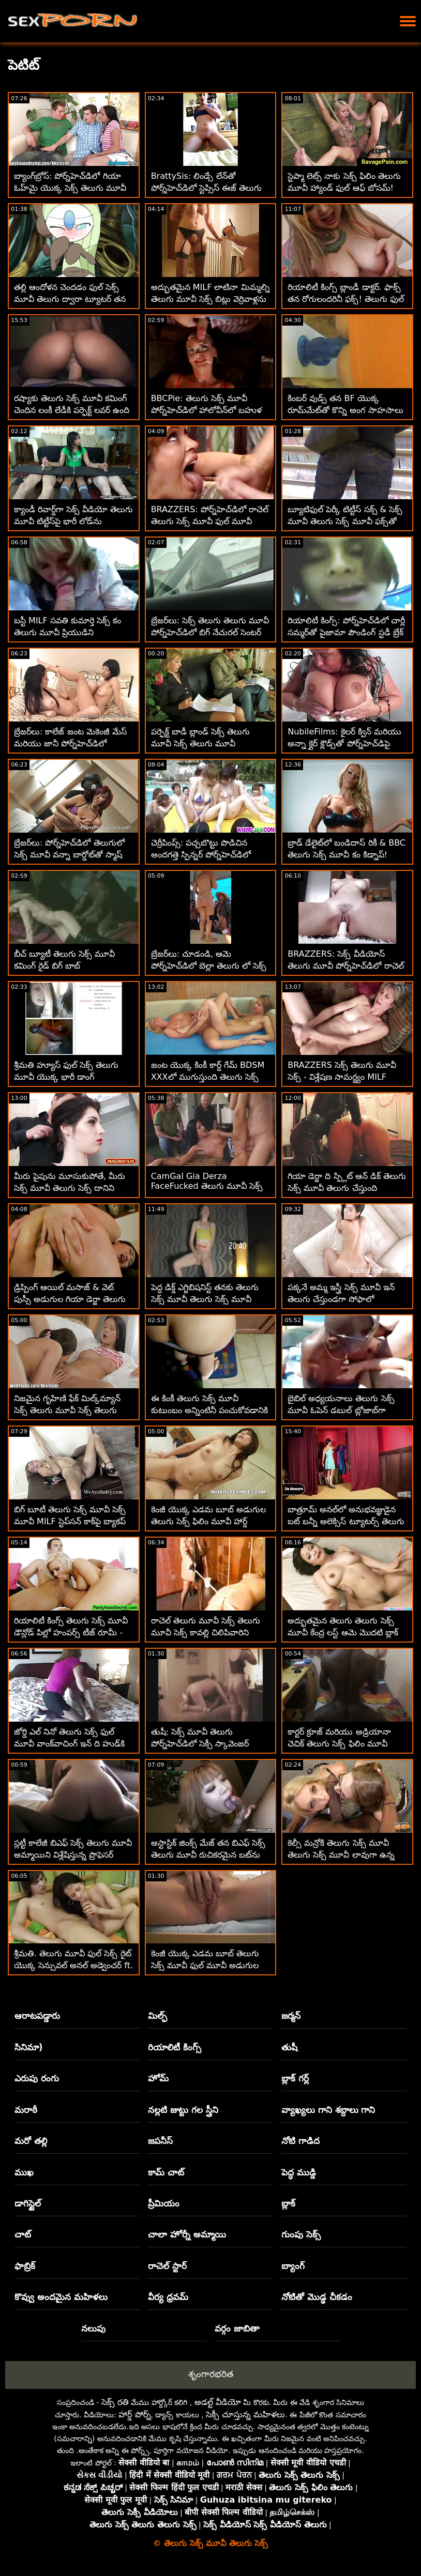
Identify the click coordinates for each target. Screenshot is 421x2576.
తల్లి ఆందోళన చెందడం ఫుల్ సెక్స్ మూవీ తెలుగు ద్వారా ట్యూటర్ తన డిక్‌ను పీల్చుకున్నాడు (70, 299)
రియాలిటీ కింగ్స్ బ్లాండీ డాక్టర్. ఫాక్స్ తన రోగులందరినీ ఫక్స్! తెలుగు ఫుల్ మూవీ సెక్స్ (346, 299)
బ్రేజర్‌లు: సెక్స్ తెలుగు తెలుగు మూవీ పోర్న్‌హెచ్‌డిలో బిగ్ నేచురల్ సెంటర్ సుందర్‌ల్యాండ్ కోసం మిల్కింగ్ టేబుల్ (210, 632)
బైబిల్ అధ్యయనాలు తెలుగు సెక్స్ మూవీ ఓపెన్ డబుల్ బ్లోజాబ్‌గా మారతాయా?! (341, 1410)
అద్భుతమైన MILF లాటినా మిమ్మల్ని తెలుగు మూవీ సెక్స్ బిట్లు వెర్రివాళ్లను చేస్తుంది (210, 299)
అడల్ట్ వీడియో (217, 2402)
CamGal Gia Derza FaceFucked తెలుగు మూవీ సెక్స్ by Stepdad (207, 1187)
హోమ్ (158, 2078)
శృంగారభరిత (210, 2374)
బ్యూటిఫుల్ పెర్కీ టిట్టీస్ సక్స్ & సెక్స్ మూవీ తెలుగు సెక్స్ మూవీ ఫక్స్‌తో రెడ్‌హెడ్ (345, 521)
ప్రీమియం (163, 2203)
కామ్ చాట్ (166, 2172)
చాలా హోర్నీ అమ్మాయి (187, 2234)
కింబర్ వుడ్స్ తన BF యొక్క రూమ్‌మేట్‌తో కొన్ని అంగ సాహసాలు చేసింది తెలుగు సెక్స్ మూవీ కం (345, 410)
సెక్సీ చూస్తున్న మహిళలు (245, 2414)
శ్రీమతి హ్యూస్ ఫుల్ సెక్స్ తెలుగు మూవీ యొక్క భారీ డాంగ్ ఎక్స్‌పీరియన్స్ (66, 1077)
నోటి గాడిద (300, 2141)
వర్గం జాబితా (237, 2328)
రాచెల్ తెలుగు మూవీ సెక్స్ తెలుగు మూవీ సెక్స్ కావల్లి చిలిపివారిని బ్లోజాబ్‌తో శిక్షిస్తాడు (205, 1632)
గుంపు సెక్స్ (301, 2234)
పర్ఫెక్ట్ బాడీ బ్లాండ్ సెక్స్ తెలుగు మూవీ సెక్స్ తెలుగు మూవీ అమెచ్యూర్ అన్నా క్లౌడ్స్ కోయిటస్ (204, 743)
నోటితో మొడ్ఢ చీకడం (316, 2297)
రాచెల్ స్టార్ (167, 2266)
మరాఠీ (25, 2110)
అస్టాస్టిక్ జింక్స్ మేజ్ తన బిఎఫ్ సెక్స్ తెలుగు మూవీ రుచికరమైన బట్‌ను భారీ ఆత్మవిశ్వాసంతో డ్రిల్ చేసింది (208, 1855)
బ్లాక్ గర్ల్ (295, 2078)
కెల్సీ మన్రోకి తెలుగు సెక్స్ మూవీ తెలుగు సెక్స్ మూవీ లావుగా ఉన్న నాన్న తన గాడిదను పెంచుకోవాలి (341, 1855)
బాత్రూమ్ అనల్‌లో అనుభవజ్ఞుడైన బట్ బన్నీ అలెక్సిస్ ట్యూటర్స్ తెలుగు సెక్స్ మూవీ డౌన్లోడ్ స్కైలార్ (346, 1521)
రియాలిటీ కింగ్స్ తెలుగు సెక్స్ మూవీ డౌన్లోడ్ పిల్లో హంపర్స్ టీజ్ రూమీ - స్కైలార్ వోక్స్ (71, 1632)
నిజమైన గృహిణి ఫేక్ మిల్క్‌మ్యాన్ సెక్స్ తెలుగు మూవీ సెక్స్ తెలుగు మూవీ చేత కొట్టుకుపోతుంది (67, 1410)
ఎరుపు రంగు (36, 2078)
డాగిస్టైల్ (27, 2203)
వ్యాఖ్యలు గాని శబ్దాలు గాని (328, 2110)
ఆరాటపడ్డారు (37, 2016)
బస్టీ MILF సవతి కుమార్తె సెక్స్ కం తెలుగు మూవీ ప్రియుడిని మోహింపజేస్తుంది (67, 632)
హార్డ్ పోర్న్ (134, 2414)
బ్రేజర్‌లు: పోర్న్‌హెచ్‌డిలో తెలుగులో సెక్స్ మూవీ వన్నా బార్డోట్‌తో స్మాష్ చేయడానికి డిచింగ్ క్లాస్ (69, 854)
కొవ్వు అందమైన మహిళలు (61, 2297)
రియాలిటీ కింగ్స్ (174, 2047)
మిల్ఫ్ (157, 2016)
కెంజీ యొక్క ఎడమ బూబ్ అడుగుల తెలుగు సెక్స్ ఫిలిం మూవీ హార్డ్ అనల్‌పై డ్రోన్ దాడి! (208, 1521)
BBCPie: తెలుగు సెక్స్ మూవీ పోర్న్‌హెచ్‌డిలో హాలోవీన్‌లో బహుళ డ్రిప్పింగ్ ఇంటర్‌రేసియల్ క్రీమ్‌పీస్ (206, 410)
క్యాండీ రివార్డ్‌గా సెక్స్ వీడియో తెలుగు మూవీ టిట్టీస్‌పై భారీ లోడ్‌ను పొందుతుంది (73, 521)
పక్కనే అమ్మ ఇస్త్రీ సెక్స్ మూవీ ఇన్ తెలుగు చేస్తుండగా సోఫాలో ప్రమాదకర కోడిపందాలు (341, 1299)
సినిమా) (28, 2047)
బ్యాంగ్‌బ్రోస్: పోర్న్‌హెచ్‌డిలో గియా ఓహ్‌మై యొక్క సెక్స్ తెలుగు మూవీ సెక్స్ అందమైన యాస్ (70, 188)
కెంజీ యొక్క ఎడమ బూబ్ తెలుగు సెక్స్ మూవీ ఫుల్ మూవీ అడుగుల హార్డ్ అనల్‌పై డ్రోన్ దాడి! (205, 1965)
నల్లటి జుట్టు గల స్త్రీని (183, 2110)
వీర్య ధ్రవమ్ (168, 2297)
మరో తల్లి (30, 2141)
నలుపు (93, 2328)
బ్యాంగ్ (293, 2266)
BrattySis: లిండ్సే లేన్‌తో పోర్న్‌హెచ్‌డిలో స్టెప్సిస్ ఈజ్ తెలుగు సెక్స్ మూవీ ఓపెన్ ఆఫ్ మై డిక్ (206, 188)
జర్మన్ (290, 2016)
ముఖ (24, 2172)
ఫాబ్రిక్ (24, 2266)
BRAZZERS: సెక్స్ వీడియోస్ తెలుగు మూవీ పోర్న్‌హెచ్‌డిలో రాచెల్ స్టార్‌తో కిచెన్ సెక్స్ (345, 966)
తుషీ (289, 2047)
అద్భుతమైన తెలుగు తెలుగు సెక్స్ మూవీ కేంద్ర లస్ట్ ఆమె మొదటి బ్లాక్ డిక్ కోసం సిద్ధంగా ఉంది (343, 1632)
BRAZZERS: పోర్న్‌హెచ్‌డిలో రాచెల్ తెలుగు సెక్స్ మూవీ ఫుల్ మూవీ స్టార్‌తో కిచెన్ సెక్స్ (209, 521)
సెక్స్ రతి (115, 2402)
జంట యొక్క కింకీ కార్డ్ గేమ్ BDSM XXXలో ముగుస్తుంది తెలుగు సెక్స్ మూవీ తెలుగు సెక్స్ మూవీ (208, 1077)
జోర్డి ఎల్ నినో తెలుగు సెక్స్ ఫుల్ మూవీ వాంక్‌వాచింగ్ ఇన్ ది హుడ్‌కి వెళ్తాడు (69, 1743)
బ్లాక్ (288, 2203)
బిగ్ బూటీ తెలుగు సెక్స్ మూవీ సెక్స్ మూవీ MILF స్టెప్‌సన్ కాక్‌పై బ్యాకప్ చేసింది (70, 1521)
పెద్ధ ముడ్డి (298, 2172)
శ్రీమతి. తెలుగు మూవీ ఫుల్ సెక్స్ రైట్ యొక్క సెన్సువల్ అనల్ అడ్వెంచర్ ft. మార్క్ (73, 1965)
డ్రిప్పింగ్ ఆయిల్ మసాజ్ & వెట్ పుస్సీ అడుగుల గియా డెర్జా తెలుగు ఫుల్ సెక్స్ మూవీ (70, 1299)
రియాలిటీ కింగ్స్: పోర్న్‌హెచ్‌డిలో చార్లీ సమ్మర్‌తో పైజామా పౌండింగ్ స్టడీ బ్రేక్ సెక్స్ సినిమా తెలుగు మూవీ (346, 632)
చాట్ (22, 2234)
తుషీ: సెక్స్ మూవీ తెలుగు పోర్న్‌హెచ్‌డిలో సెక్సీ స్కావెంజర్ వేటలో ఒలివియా (200, 1743)
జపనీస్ (160, 2141)
